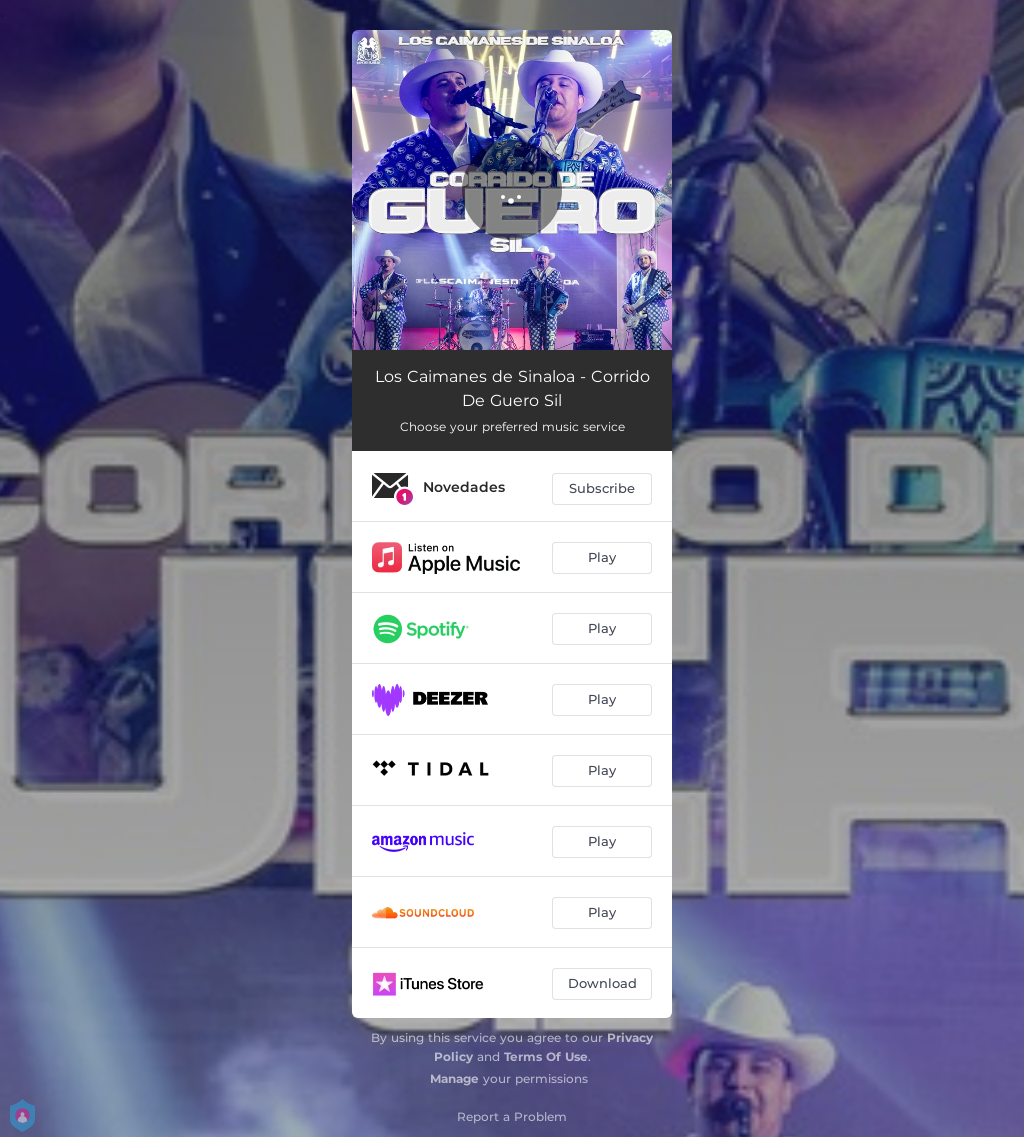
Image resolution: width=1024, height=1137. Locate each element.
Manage (454, 1078)
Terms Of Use (546, 1056)
